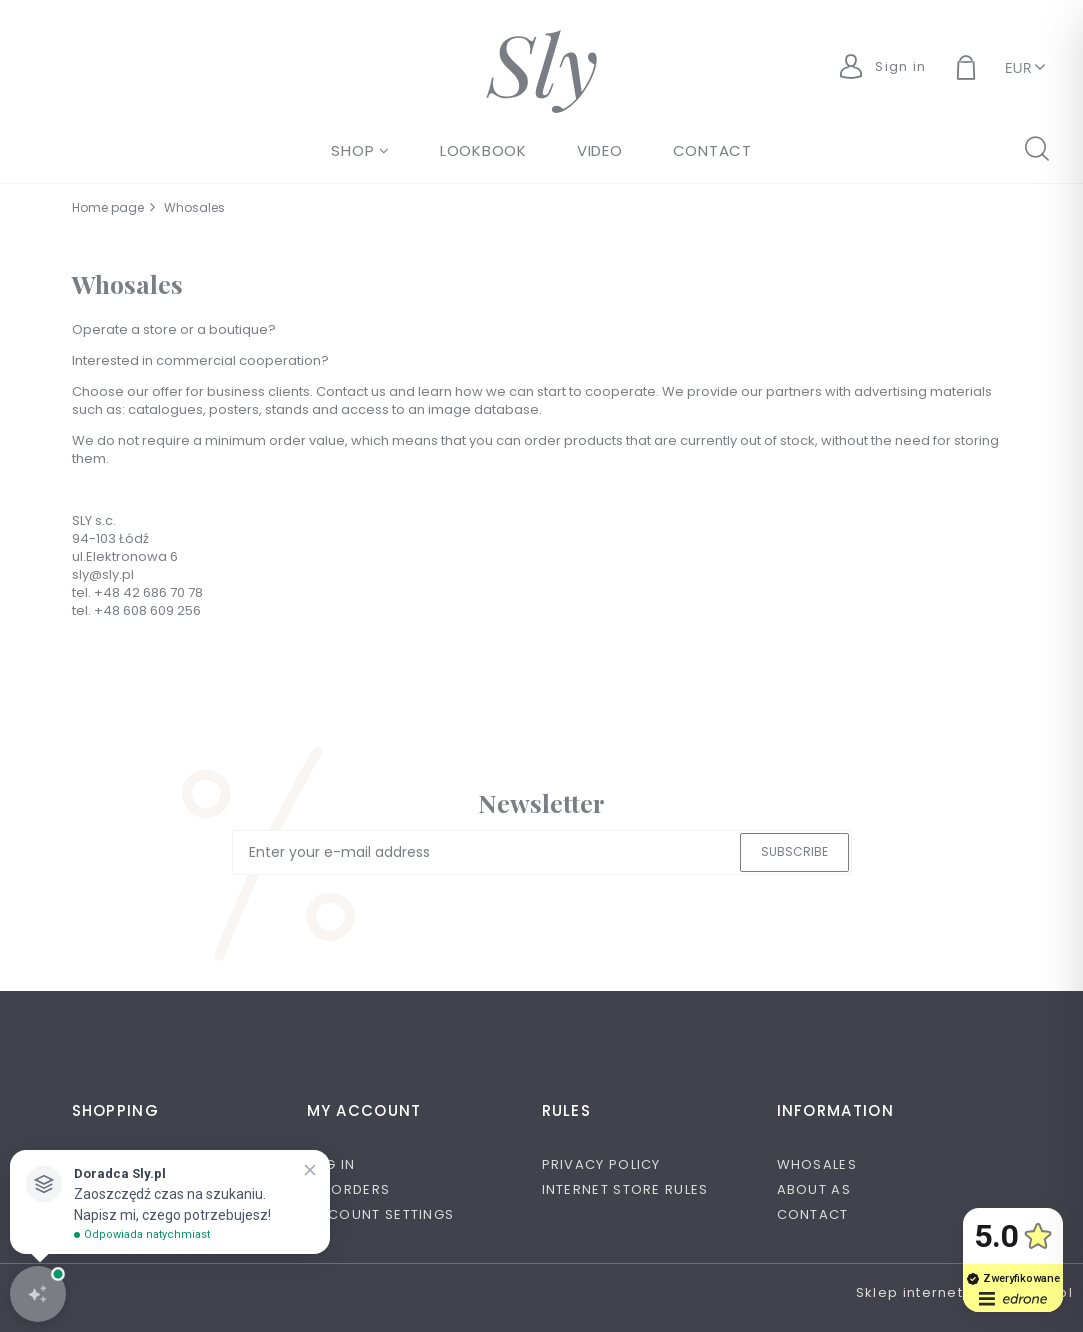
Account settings (381, 1214)
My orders (349, 1189)
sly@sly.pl (103, 574)
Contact (813, 1214)
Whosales (817, 1164)
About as (814, 1189)
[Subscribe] (794, 852)
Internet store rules (625, 1189)
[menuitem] (360, 150)
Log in (331, 1164)
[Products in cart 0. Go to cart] (989, 70)
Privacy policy (601, 1164)
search (1036, 147)
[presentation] (372, 912)
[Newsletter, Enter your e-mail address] (542, 852)
